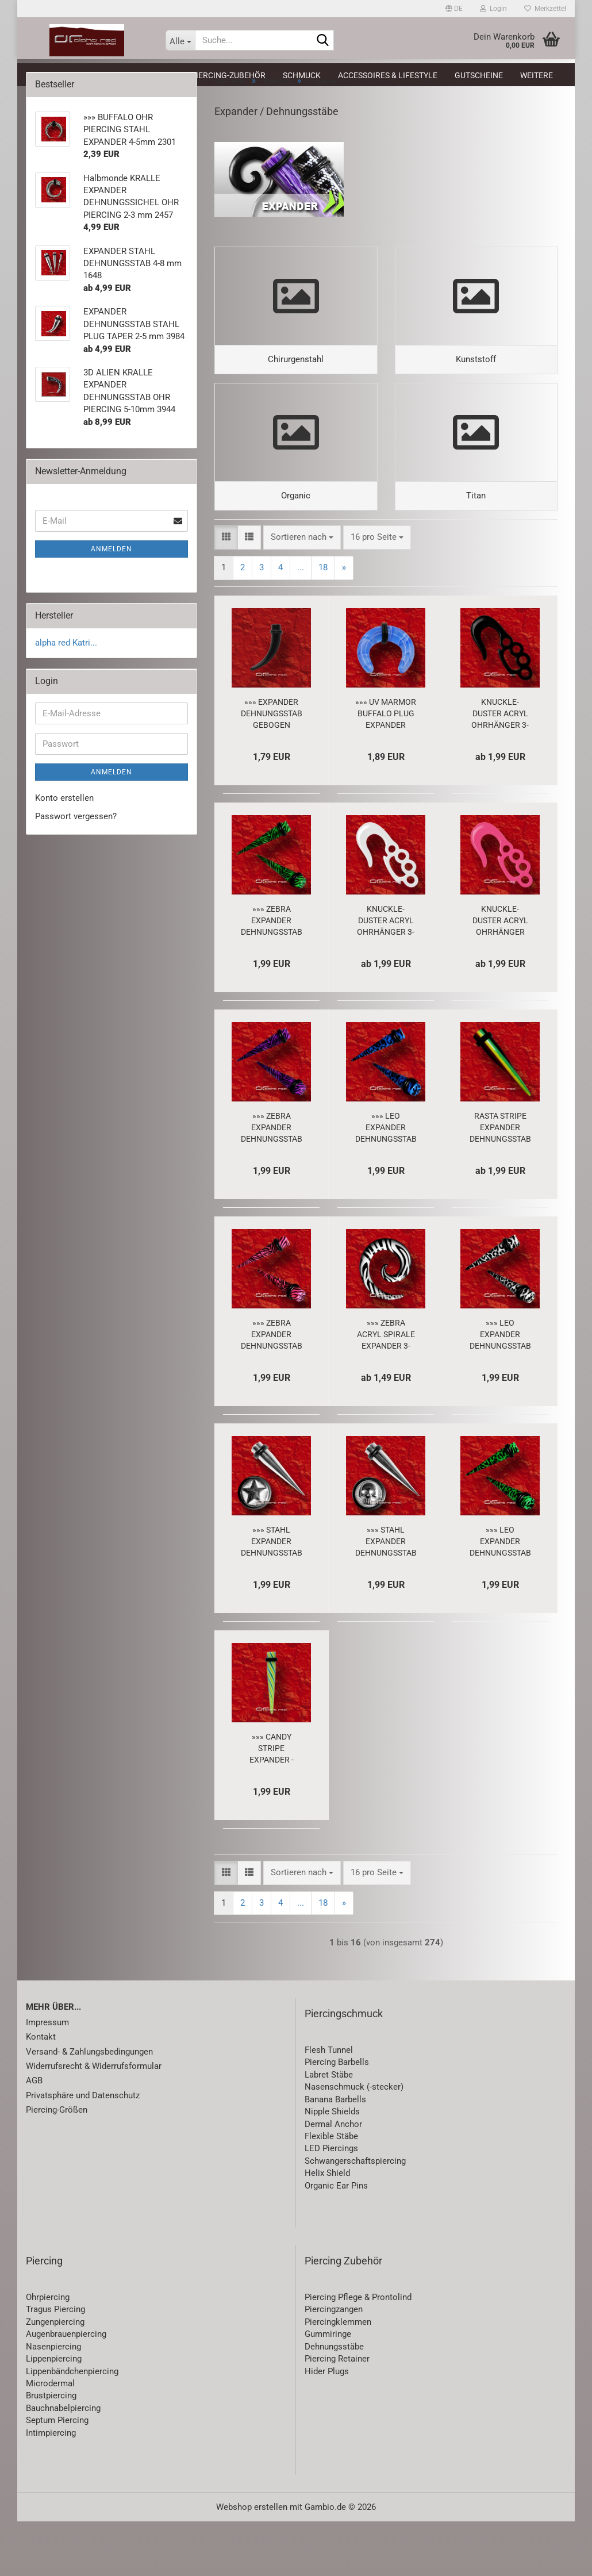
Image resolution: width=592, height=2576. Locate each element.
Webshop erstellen (251, 2561)
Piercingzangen (334, 2364)
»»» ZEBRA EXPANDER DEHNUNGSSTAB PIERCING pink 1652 (271, 1389)
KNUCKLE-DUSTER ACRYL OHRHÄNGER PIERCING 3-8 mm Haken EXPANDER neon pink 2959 (500, 975)
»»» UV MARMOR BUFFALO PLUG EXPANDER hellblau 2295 (385, 768)
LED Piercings (331, 2203)
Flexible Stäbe (331, 2191)
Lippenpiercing (54, 2413)
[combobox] (302, 592)
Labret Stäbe (329, 2129)
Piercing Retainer (337, 2413)
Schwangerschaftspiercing (355, 2215)
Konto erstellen (64, 821)
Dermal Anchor (333, 2179)
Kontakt (41, 2091)
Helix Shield (327, 2227)
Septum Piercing (57, 2475)
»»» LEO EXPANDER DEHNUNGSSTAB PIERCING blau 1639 (386, 1182)
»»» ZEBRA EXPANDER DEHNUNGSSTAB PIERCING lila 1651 (271, 1182)
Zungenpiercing (55, 2376)
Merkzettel (545, 9)
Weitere (536, 75)
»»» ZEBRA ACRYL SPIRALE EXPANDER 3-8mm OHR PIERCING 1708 (386, 1389)
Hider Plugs (327, 2426)
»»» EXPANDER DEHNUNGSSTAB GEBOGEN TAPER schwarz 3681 (271, 768)
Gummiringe (328, 2389)
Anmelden (111, 572)
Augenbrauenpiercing (66, 2389)
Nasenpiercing (53, 2401)
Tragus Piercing (55, 2364)
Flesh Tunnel (329, 2104)
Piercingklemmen (338, 2376)
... (300, 622)
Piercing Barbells (337, 2117)
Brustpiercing (51, 2451)
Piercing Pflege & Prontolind (358, 2352)
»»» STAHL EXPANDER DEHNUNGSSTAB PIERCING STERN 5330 (271, 1596)
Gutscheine (479, 75)
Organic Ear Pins (336, 2240)
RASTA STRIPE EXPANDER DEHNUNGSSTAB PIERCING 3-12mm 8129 (500, 1182)
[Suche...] (180, 40)
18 (323, 622)
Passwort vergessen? (76, 839)
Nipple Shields (332, 2166)
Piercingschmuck (344, 2068)
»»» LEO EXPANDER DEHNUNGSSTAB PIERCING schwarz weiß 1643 (500, 1389)
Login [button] (493, 9)
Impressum (47, 2077)
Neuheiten (62, 75)
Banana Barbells (335, 2154)
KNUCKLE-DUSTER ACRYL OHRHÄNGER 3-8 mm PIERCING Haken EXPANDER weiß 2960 (385, 975)
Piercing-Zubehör (228, 75)
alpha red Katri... (66, 666)
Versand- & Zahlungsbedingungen (89, 2106)
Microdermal (50, 2438)
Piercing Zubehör (343, 2315)
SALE (110, 75)
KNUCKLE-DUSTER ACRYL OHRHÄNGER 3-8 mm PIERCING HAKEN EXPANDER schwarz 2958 (500, 768)
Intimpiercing (51, 2487)
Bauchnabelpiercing (63, 2463)
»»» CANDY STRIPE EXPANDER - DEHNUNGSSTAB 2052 (271, 1803)
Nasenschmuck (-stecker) (354, 2142)
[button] (454, 8)
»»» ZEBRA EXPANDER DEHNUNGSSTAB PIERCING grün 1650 (271, 975)
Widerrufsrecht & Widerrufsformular (94, 2121)
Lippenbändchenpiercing (72, 2426)
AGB (34, 2135)
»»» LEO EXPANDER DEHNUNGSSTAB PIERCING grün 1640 (500, 1596)
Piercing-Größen (56, 2164)
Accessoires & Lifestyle (387, 75)
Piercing (155, 75)
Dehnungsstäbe (334, 2401)
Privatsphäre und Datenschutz (83, 2150)
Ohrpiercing (48, 2352)
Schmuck (302, 75)
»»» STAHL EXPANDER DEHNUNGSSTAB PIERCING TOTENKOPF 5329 (386, 1596)
